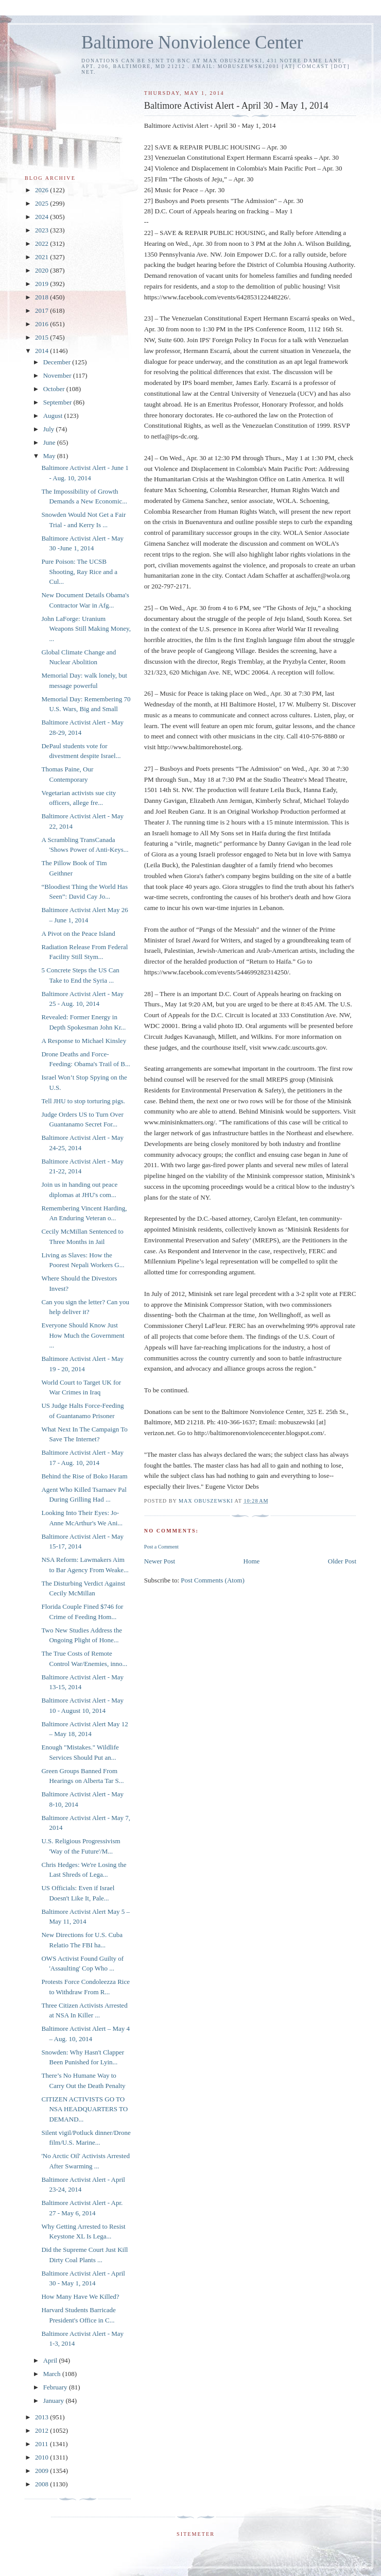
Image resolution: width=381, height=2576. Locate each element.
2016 (42, 324)
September (58, 402)
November (58, 375)
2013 (42, 2417)
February (56, 2387)
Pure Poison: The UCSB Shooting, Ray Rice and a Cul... (79, 571)
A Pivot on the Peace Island (78, 933)
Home (252, 1561)
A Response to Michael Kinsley (83, 1041)
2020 (42, 270)
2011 (42, 2444)
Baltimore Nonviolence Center (192, 42)
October (54, 389)
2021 (42, 257)
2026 (42, 190)
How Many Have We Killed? (80, 2296)
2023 (42, 230)
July (49, 429)
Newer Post (159, 1561)
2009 (42, 2470)
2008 (42, 2484)
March (52, 2374)
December (58, 362)
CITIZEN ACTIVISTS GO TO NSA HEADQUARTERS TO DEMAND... (84, 2109)
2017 (42, 310)
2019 (42, 284)
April (51, 2360)
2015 (42, 337)
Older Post (342, 1561)
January (54, 2400)
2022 (42, 243)
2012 (42, 2430)
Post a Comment (161, 1547)
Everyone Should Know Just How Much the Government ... (82, 1335)
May (50, 456)
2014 (42, 351)
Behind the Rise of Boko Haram (84, 1476)
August (53, 415)
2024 (42, 217)
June (50, 442)
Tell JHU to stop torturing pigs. (83, 1101)
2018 (42, 297)
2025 (42, 203)
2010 (42, 2457)
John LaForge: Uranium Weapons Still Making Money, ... (85, 629)
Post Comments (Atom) (213, 1580)
